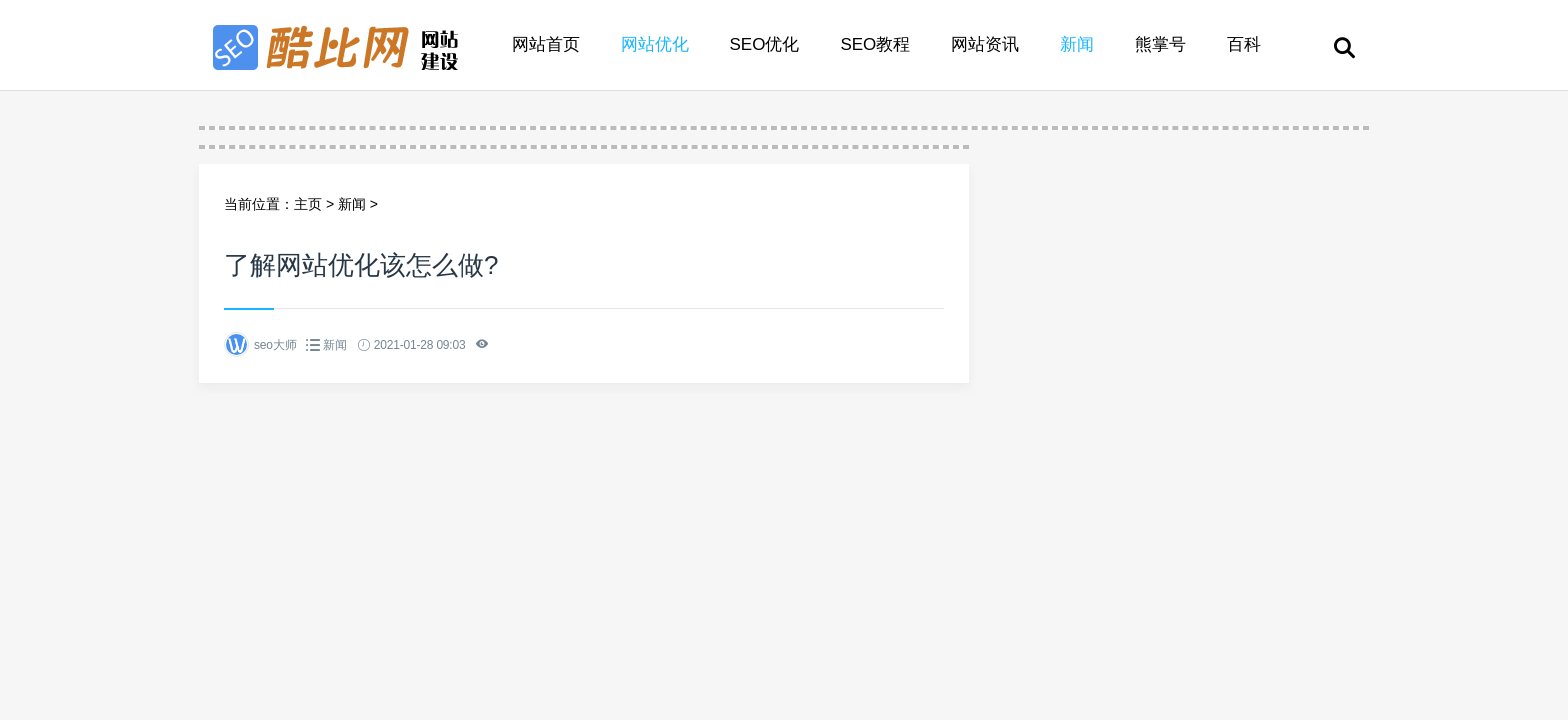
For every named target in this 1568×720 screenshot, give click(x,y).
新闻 (1077, 44)
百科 (1244, 44)
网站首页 (546, 44)
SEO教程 (875, 44)
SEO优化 (765, 44)
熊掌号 (1160, 44)
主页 (308, 204)
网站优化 (655, 44)
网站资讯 (985, 44)
